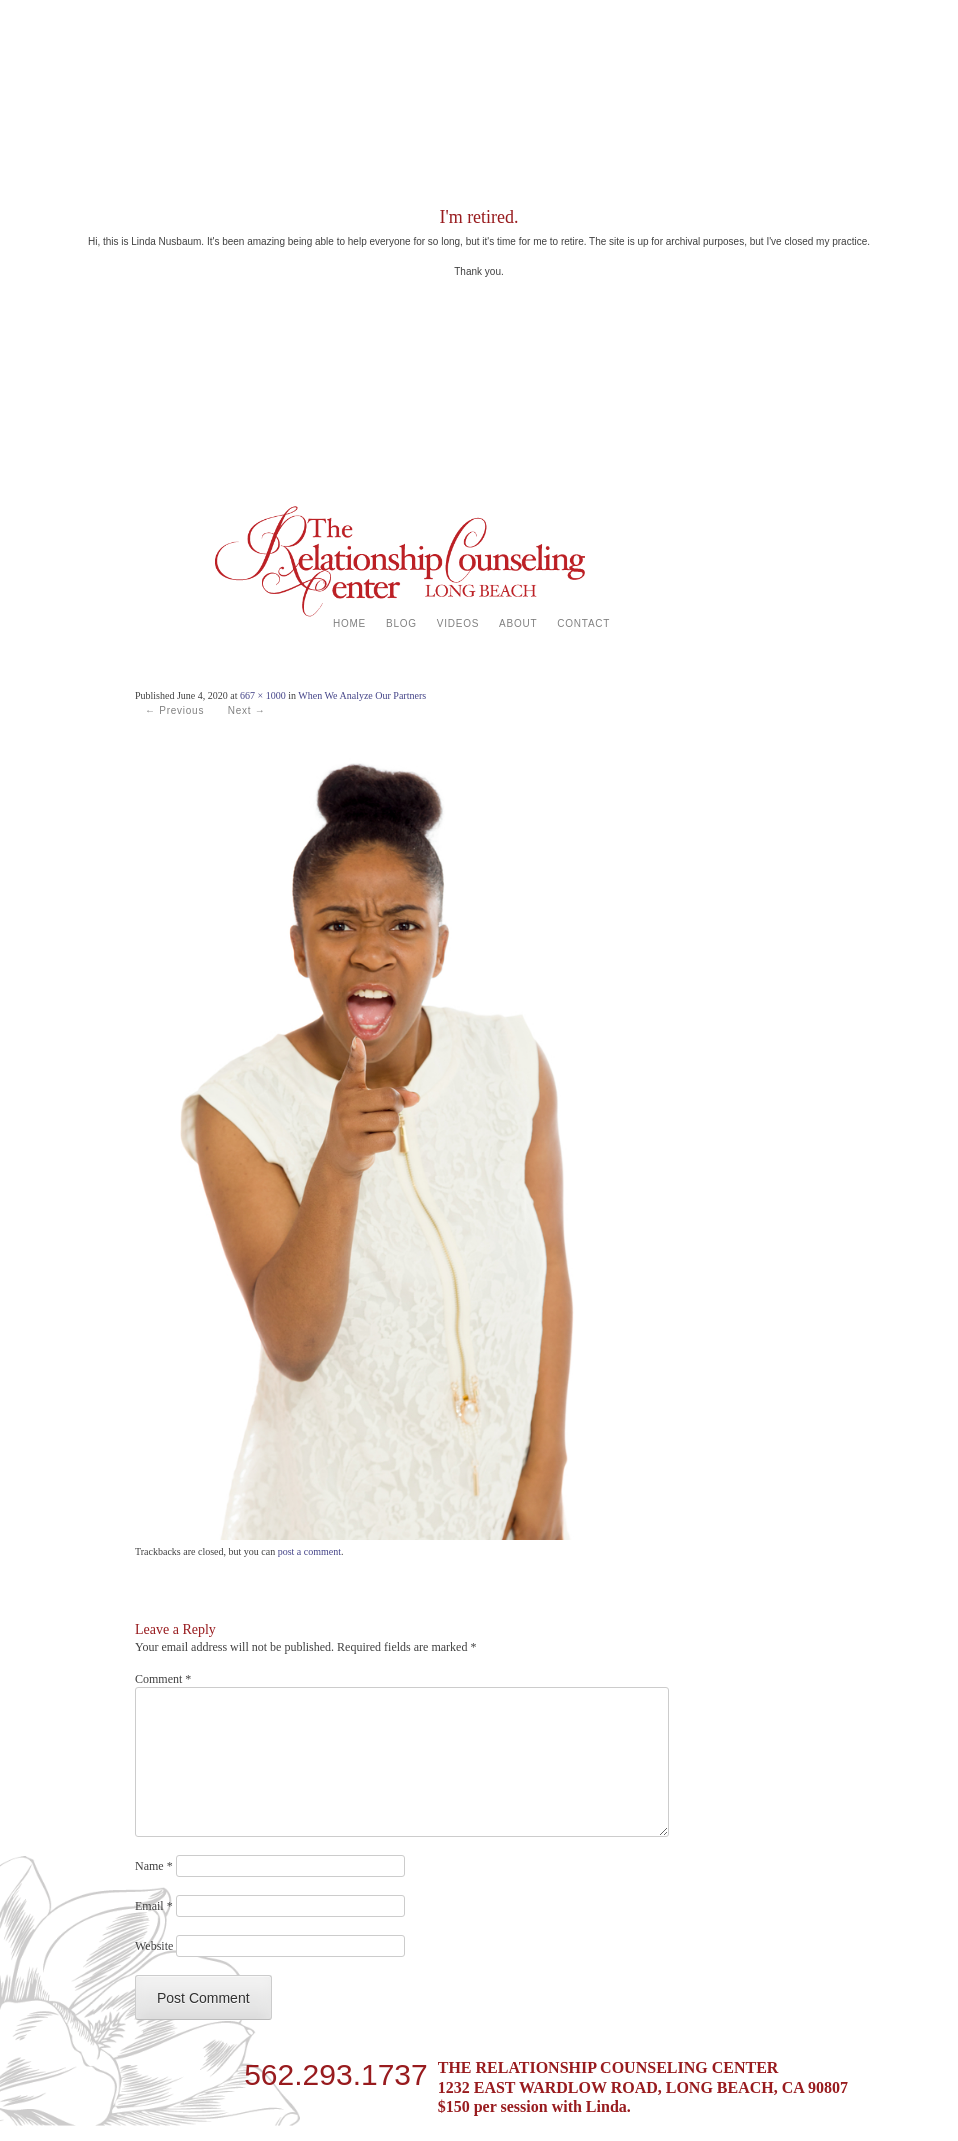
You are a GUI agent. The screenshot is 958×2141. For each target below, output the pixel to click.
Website (154, 1946)
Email (154, 1906)
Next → (247, 710)
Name (154, 1866)
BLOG (401, 623)
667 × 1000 (263, 695)
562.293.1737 (336, 2071)
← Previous (174, 710)
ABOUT (518, 623)
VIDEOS (458, 623)
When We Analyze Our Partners (362, 695)
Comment (163, 1679)
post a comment (309, 1551)
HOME (349, 623)
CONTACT (583, 623)
